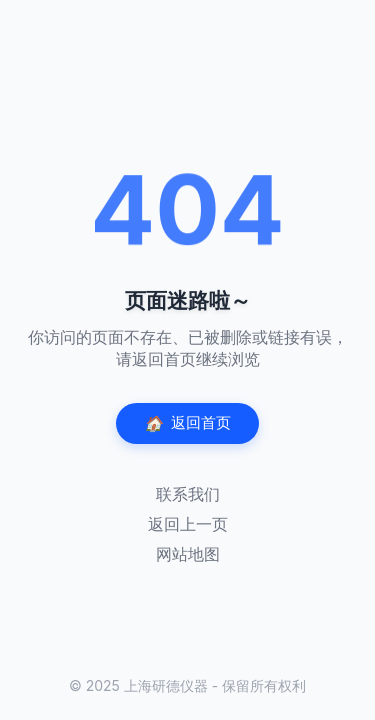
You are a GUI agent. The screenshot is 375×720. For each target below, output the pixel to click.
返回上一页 (188, 524)
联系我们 (188, 494)
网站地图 (188, 554)
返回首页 (187, 423)
